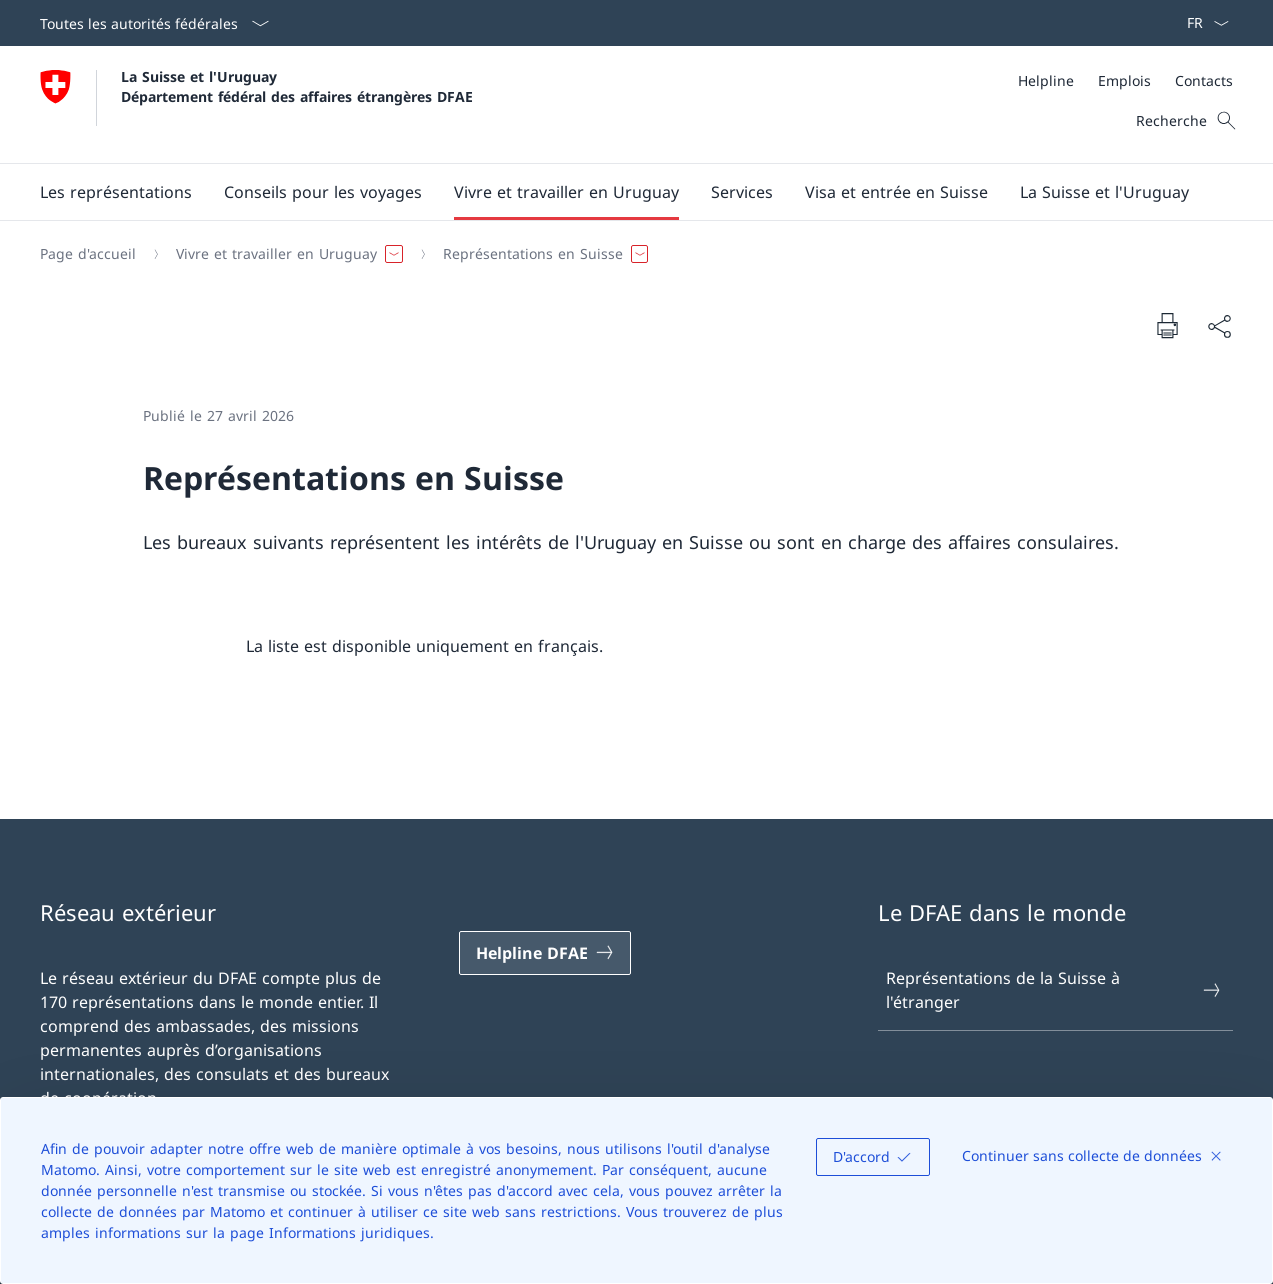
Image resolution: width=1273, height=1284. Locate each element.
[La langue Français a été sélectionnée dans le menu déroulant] (1201, 23)
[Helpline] (1046, 80)
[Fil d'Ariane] (628, 254)
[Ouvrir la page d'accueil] (256, 104)
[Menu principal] (620, 192)
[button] (116, 192)
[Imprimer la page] (1167, 325)
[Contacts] (1204, 80)
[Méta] (1125, 80)
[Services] (742, 192)
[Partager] (1219, 326)
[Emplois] (1124, 80)
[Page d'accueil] (88, 254)
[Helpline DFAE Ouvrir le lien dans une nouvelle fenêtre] (545, 953)
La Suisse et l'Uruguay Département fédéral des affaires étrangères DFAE (297, 86)
